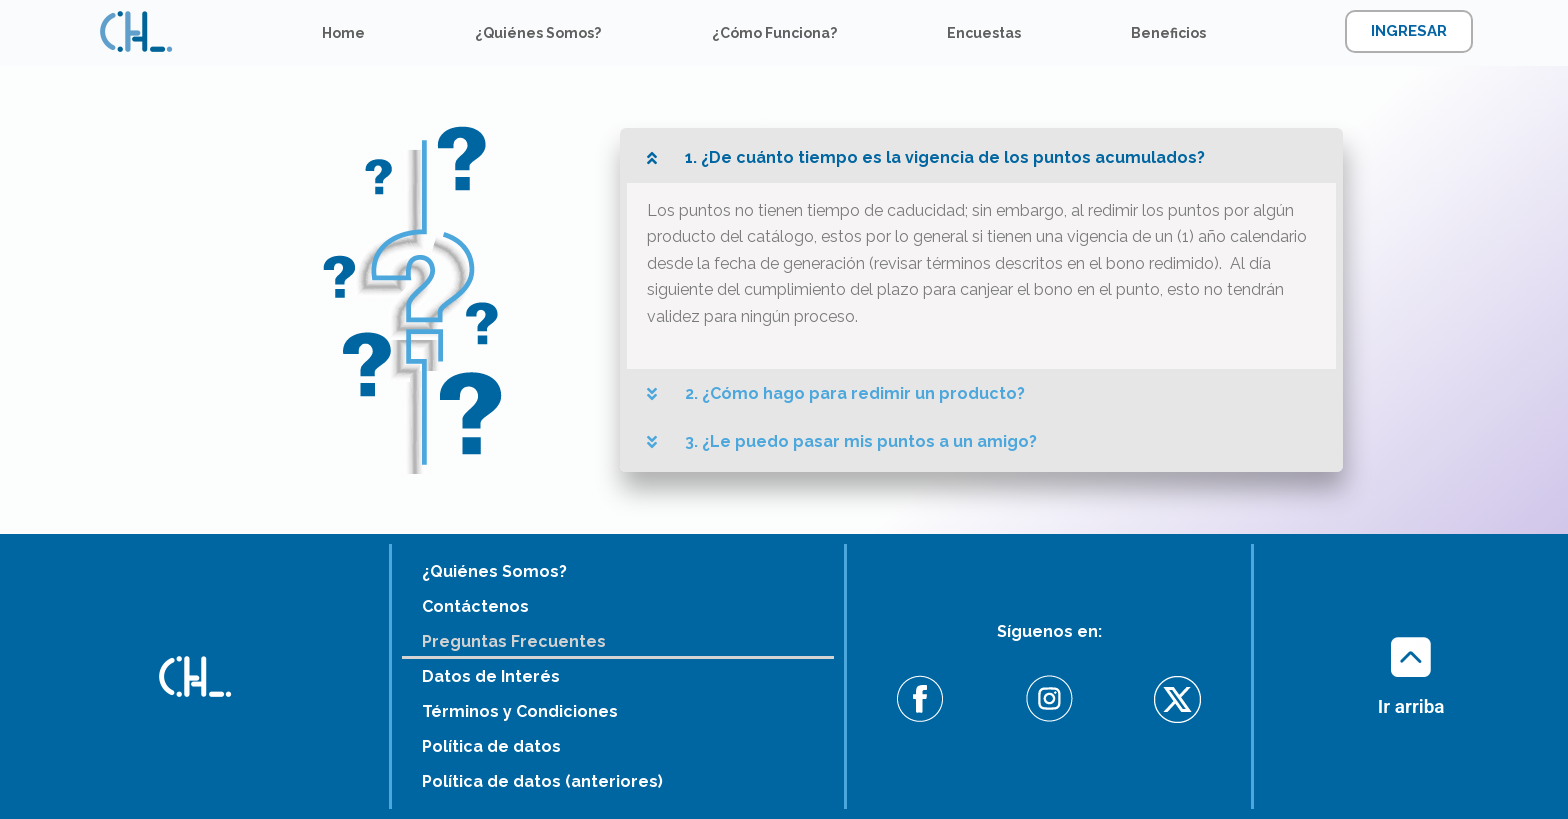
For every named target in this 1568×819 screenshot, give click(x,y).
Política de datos (491, 746)
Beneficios (1168, 33)
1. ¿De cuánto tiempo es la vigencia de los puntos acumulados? (945, 157)
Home (343, 33)
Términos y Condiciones (520, 711)
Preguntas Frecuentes (514, 641)
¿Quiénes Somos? (538, 33)
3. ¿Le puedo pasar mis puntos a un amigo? (861, 441)
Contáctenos (475, 606)
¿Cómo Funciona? (774, 33)
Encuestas (984, 33)
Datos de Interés (491, 676)
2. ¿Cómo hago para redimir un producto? (855, 393)
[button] (981, 158)
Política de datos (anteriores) (542, 781)
